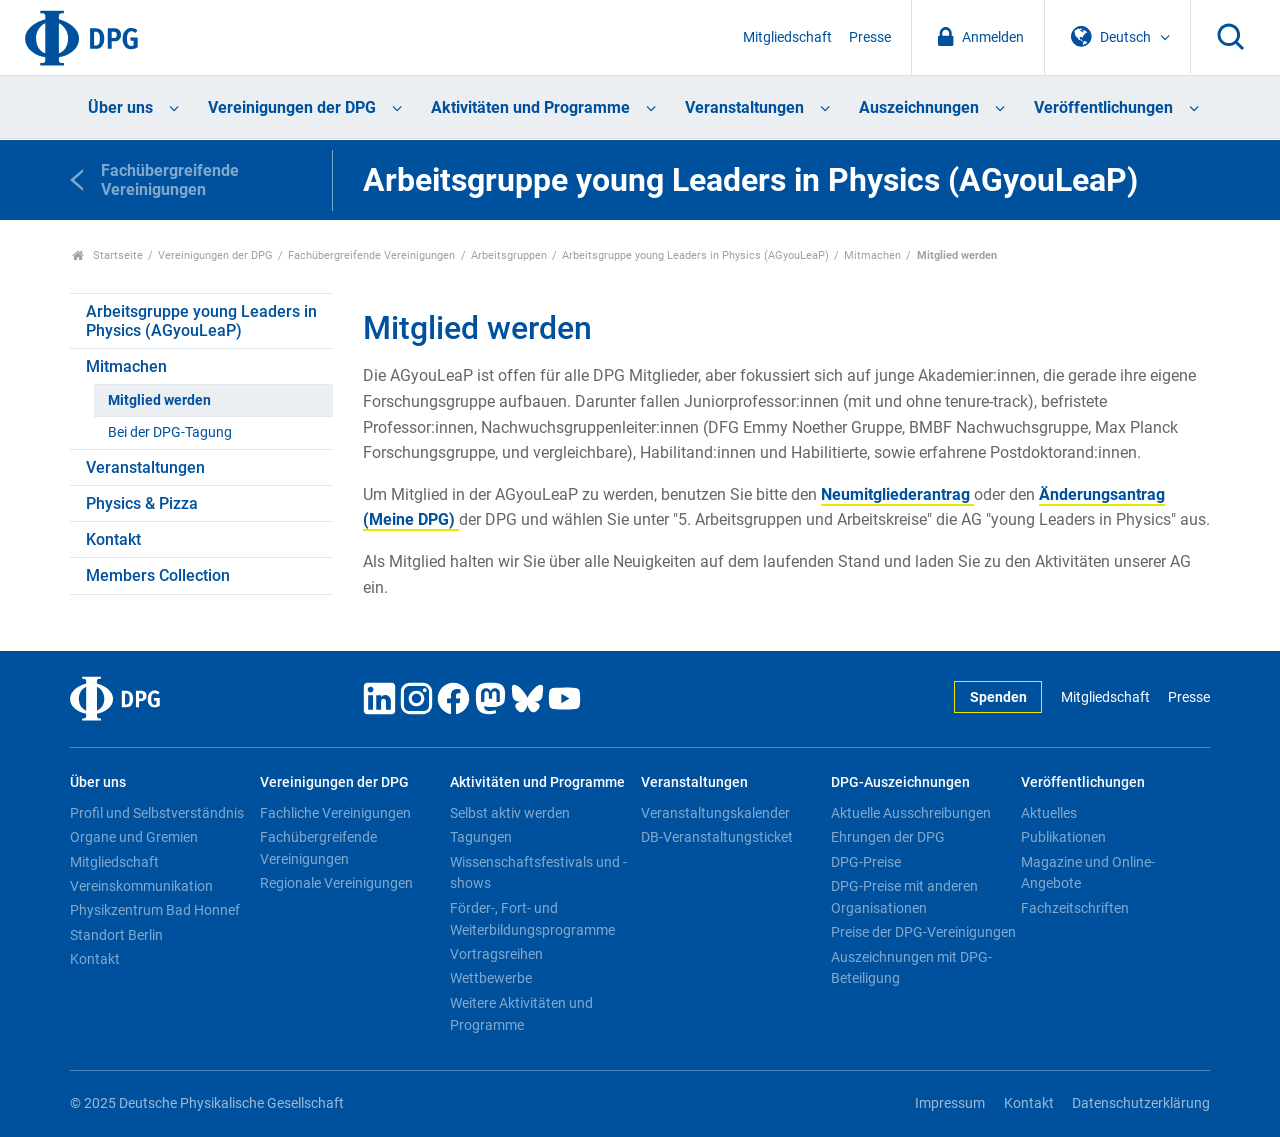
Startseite (107, 255)
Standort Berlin (116, 935)
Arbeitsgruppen (509, 255)
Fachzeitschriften (1075, 908)
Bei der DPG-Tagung (170, 432)
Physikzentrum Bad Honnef (155, 910)
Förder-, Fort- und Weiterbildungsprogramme (532, 919)
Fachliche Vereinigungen (335, 813)
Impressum (950, 1103)
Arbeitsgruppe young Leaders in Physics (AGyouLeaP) (695, 255)
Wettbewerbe (491, 978)
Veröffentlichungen (1103, 107)
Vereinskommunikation (141, 886)
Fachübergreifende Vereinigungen (371, 255)
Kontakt (113, 539)
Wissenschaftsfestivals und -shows (538, 873)
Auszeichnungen (919, 107)
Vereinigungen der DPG (292, 107)
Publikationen (1063, 837)
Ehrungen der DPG (888, 837)
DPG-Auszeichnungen (900, 782)
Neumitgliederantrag (897, 494)
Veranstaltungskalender (715, 813)
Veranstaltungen (744, 107)
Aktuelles (1049, 813)
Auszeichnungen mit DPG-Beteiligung (911, 968)
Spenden (998, 697)
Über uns (120, 107)
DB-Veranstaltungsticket (717, 837)
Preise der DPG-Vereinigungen (923, 932)
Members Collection (158, 575)
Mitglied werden (159, 400)
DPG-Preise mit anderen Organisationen (904, 897)
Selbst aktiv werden (510, 813)
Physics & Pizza (142, 503)
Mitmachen (872, 255)
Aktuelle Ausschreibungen (911, 813)
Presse (870, 37)
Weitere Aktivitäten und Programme (521, 1014)
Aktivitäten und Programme (530, 107)
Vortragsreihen (496, 954)
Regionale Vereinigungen (336, 883)
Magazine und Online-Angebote (1088, 873)
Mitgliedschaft (787, 37)
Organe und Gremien (134, 837)
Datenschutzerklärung (1141, 1103)
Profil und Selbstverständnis (157, 813)
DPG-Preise (866, 862)
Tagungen (481, 837)
